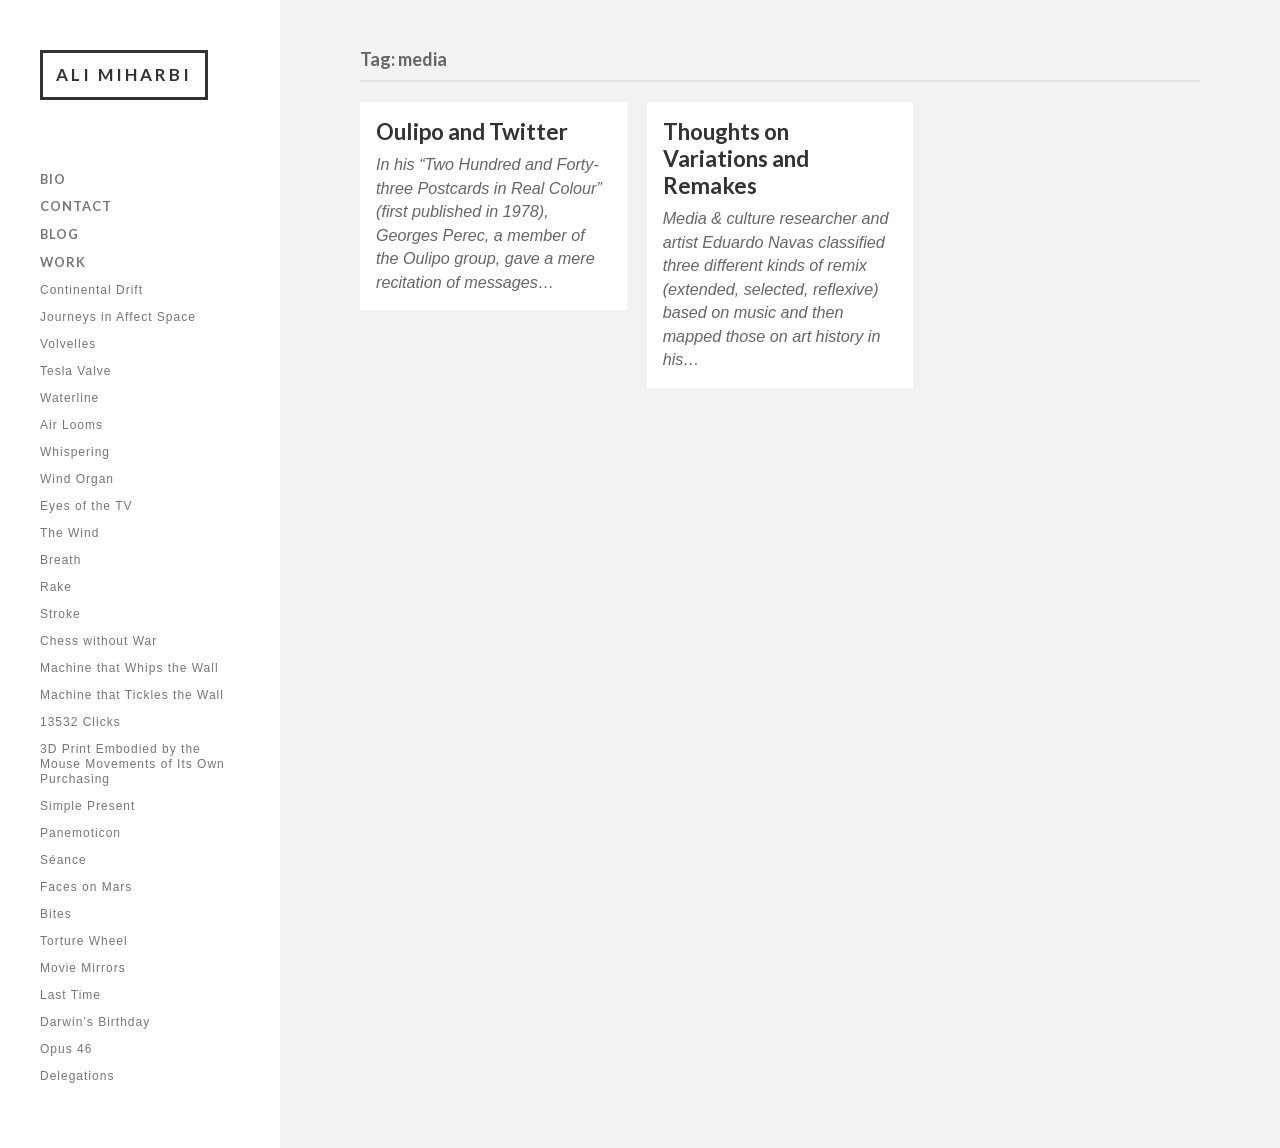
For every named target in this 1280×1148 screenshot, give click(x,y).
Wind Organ (77, 479)
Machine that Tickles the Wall (132, 695)
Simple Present (87, 806)
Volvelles (68, 344)
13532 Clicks (80, 722)
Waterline (69, 398)
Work (63, 262)
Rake (56, 587)
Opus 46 (66, 1049)
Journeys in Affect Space (118, 317)
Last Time (70, 995)
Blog (59, 234)
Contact (76, 206)
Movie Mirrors (83, 968)
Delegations (77, 1076)
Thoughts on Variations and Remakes (736, 158)
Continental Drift (91, 290)
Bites (56, 914)
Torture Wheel (84, 941)
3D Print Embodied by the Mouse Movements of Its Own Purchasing (132, 764)
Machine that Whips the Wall (129, 668)
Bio (53, 179)
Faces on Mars (86, 887)
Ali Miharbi (124, 74)
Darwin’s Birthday (95, 1022)
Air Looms (71, 425)
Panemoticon (80, 833)
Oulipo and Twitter (472, 131)
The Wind (69, 533)
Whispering (75, 452)
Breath (60, 560)
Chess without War (98, 641)
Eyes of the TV (86, 506)
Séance (63, 860)
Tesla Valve (75, 371)
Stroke (60, 614)
